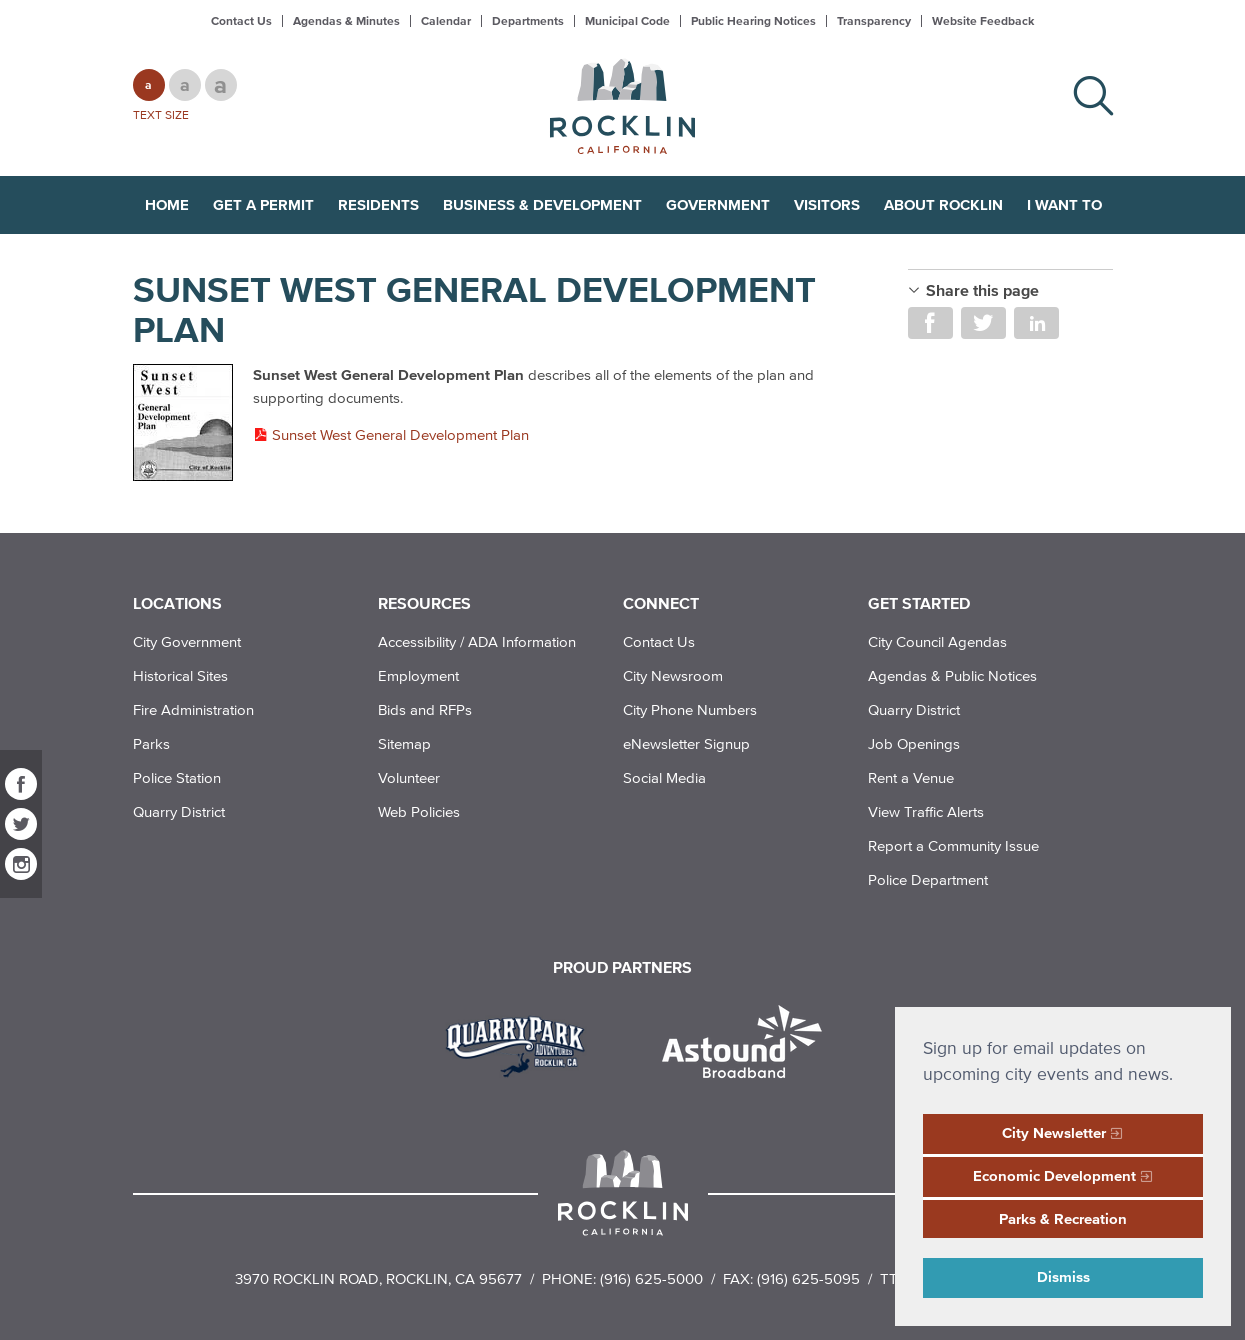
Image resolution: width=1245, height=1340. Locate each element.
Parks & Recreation (1063, 1218)
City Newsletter (1054, 1132)
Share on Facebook (930, 323)
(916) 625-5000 (651, 1278)
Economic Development (1054, 1175)
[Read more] (183, 423)
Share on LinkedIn (1036, 323)
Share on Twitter (983, 323)
